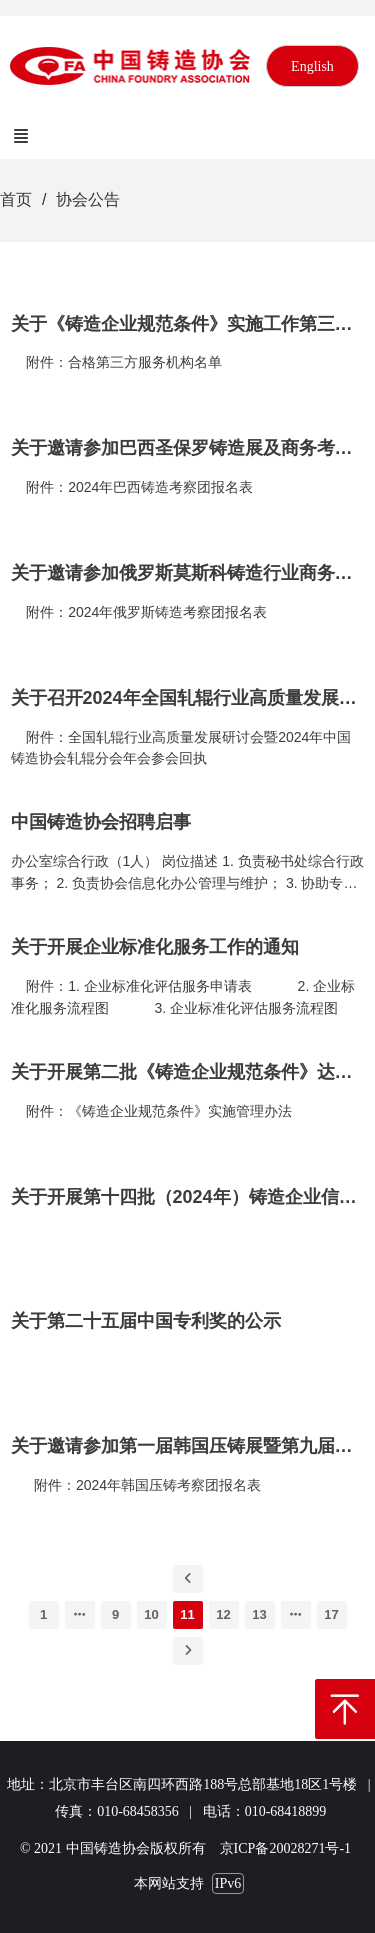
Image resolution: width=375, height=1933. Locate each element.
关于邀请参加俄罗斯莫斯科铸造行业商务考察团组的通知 (188, 573)
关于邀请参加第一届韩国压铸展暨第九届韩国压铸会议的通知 (188, 1446)
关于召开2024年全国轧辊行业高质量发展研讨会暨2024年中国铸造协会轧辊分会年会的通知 (188, 698)
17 (331, 1614)
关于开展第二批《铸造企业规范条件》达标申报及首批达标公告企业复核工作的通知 (188, 1072)
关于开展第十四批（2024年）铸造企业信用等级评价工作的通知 (188, 1197)
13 (259, 1614)
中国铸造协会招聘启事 (101, 822)
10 (151, 1614)
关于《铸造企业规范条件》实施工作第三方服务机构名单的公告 (188, 324)
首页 (16, 199)
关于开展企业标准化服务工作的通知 (155, 947)
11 (187, 1614)
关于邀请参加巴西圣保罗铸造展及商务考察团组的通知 (188, 448)
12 (223, 1614)
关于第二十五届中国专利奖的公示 (146, 1321)
